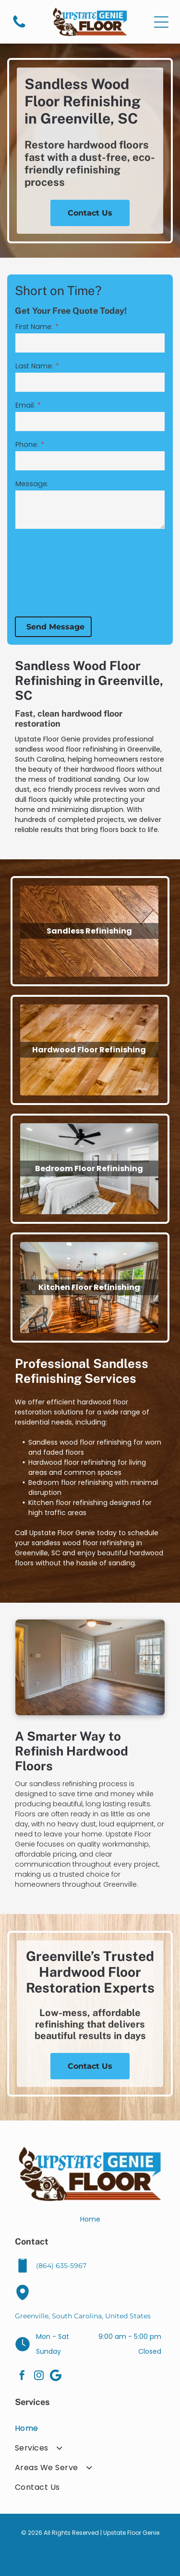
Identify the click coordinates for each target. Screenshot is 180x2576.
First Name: (34, 326)
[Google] (55, 2376)
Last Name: (34, 366)
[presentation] (54, 571)
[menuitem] (90, 2428)
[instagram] (39, 2376)
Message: (31, 484)
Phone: (26, 444)
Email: (25, 405)
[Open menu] (161, 22)
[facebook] (22, 2376)
